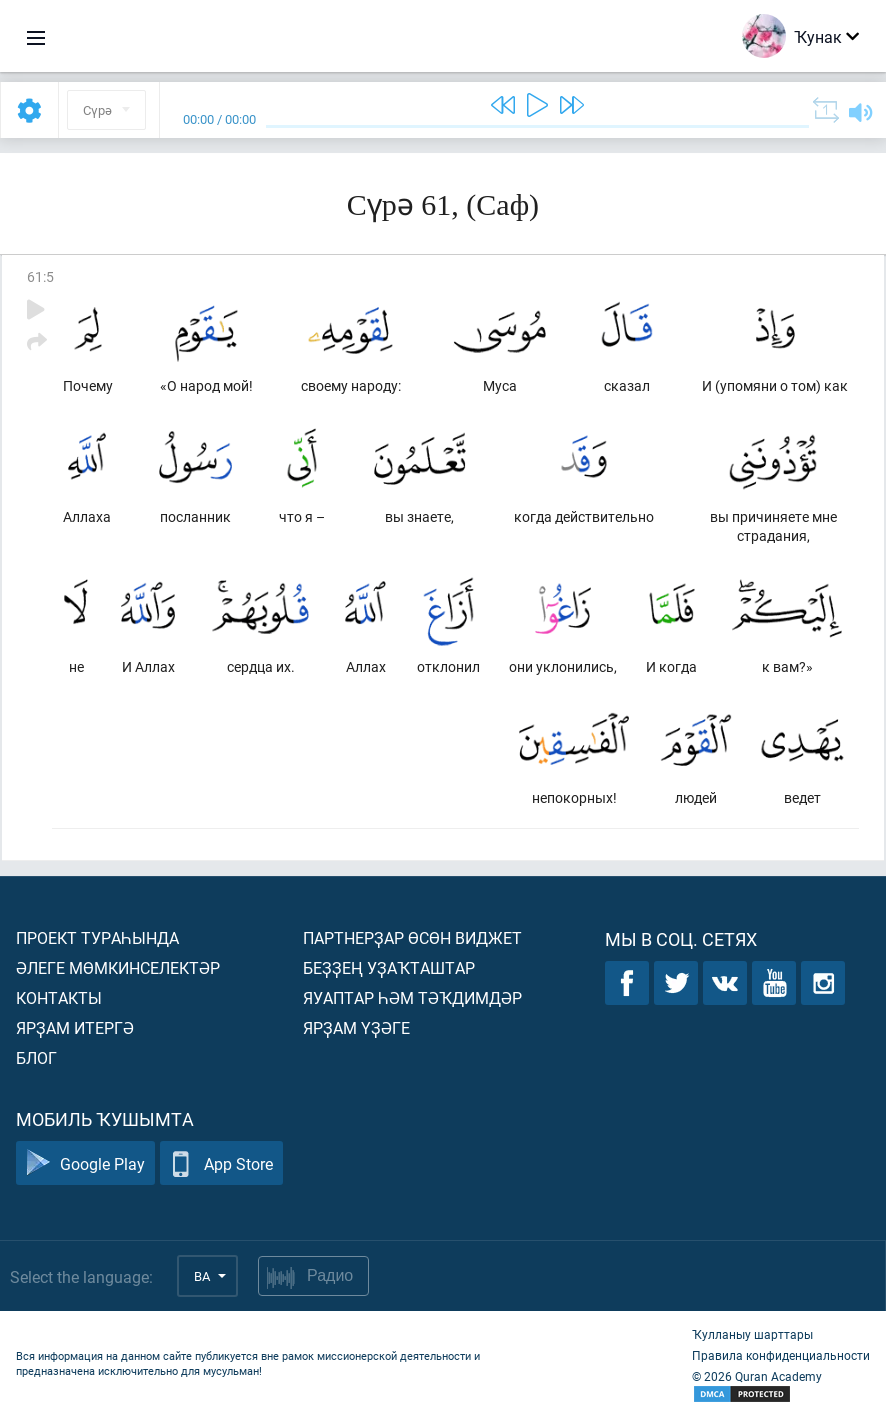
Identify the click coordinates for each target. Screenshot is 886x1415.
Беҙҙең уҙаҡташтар (389, 967)
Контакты (59, 997)
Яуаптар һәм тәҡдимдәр (412, 997)
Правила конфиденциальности (781, 1355)
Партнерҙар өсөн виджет (412, 937)
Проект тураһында (97, 937)
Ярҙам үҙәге (356, 1027)
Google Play (85, 1163)
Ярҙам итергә (75, 1027)
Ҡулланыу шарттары (752, 1334)
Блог (36, 1057)
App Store (221, 1163)
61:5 (40, 276)
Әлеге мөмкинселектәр (118, 967)
